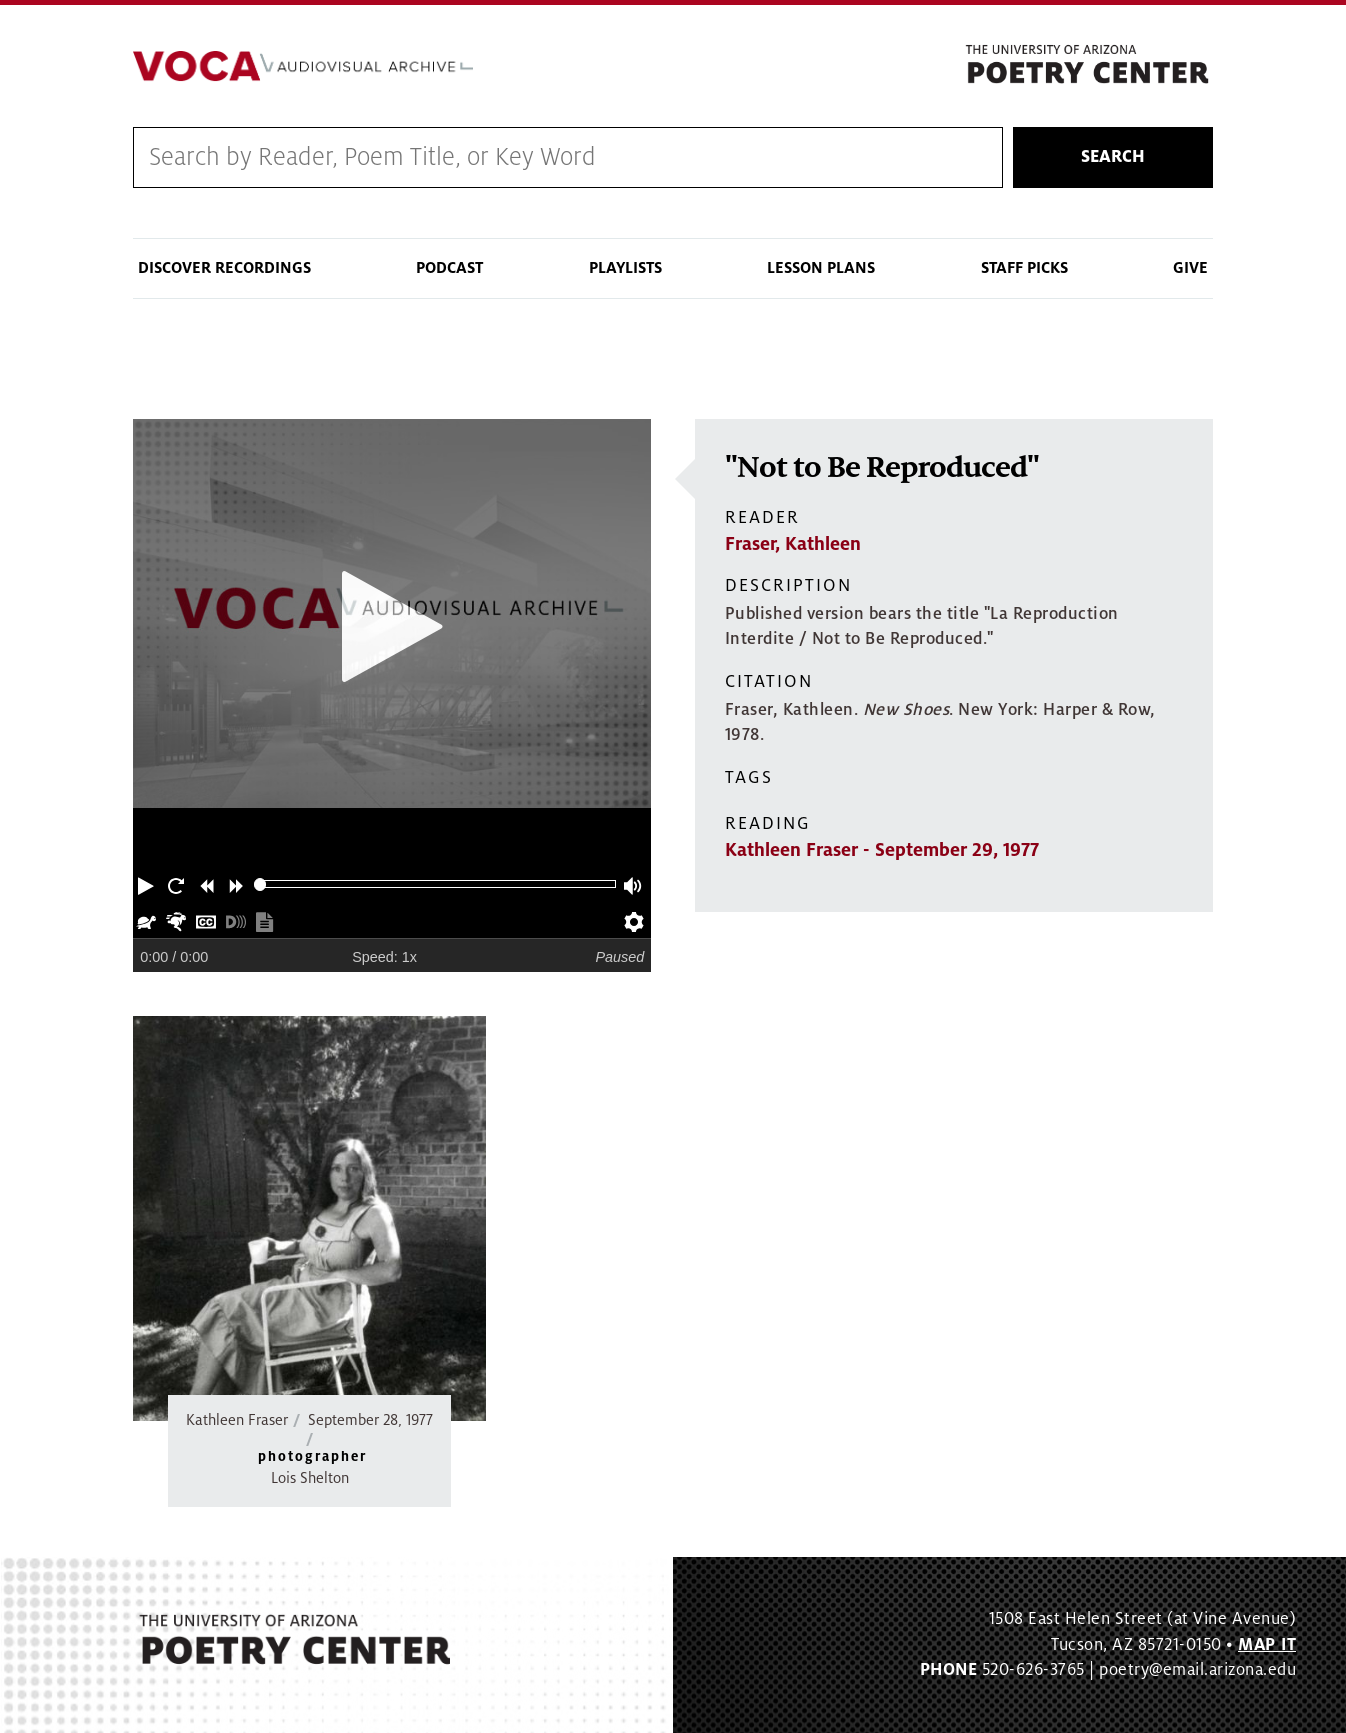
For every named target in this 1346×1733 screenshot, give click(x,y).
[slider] (260, 884)
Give (1190, 268)
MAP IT (1267, 1645)
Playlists (625, 268)
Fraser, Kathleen (793, 544)
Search (1113, 157)
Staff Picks (1024, 268)
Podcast (449, 268)
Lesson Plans (821, 268)
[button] (148, 884)
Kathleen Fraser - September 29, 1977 (882, 850)
